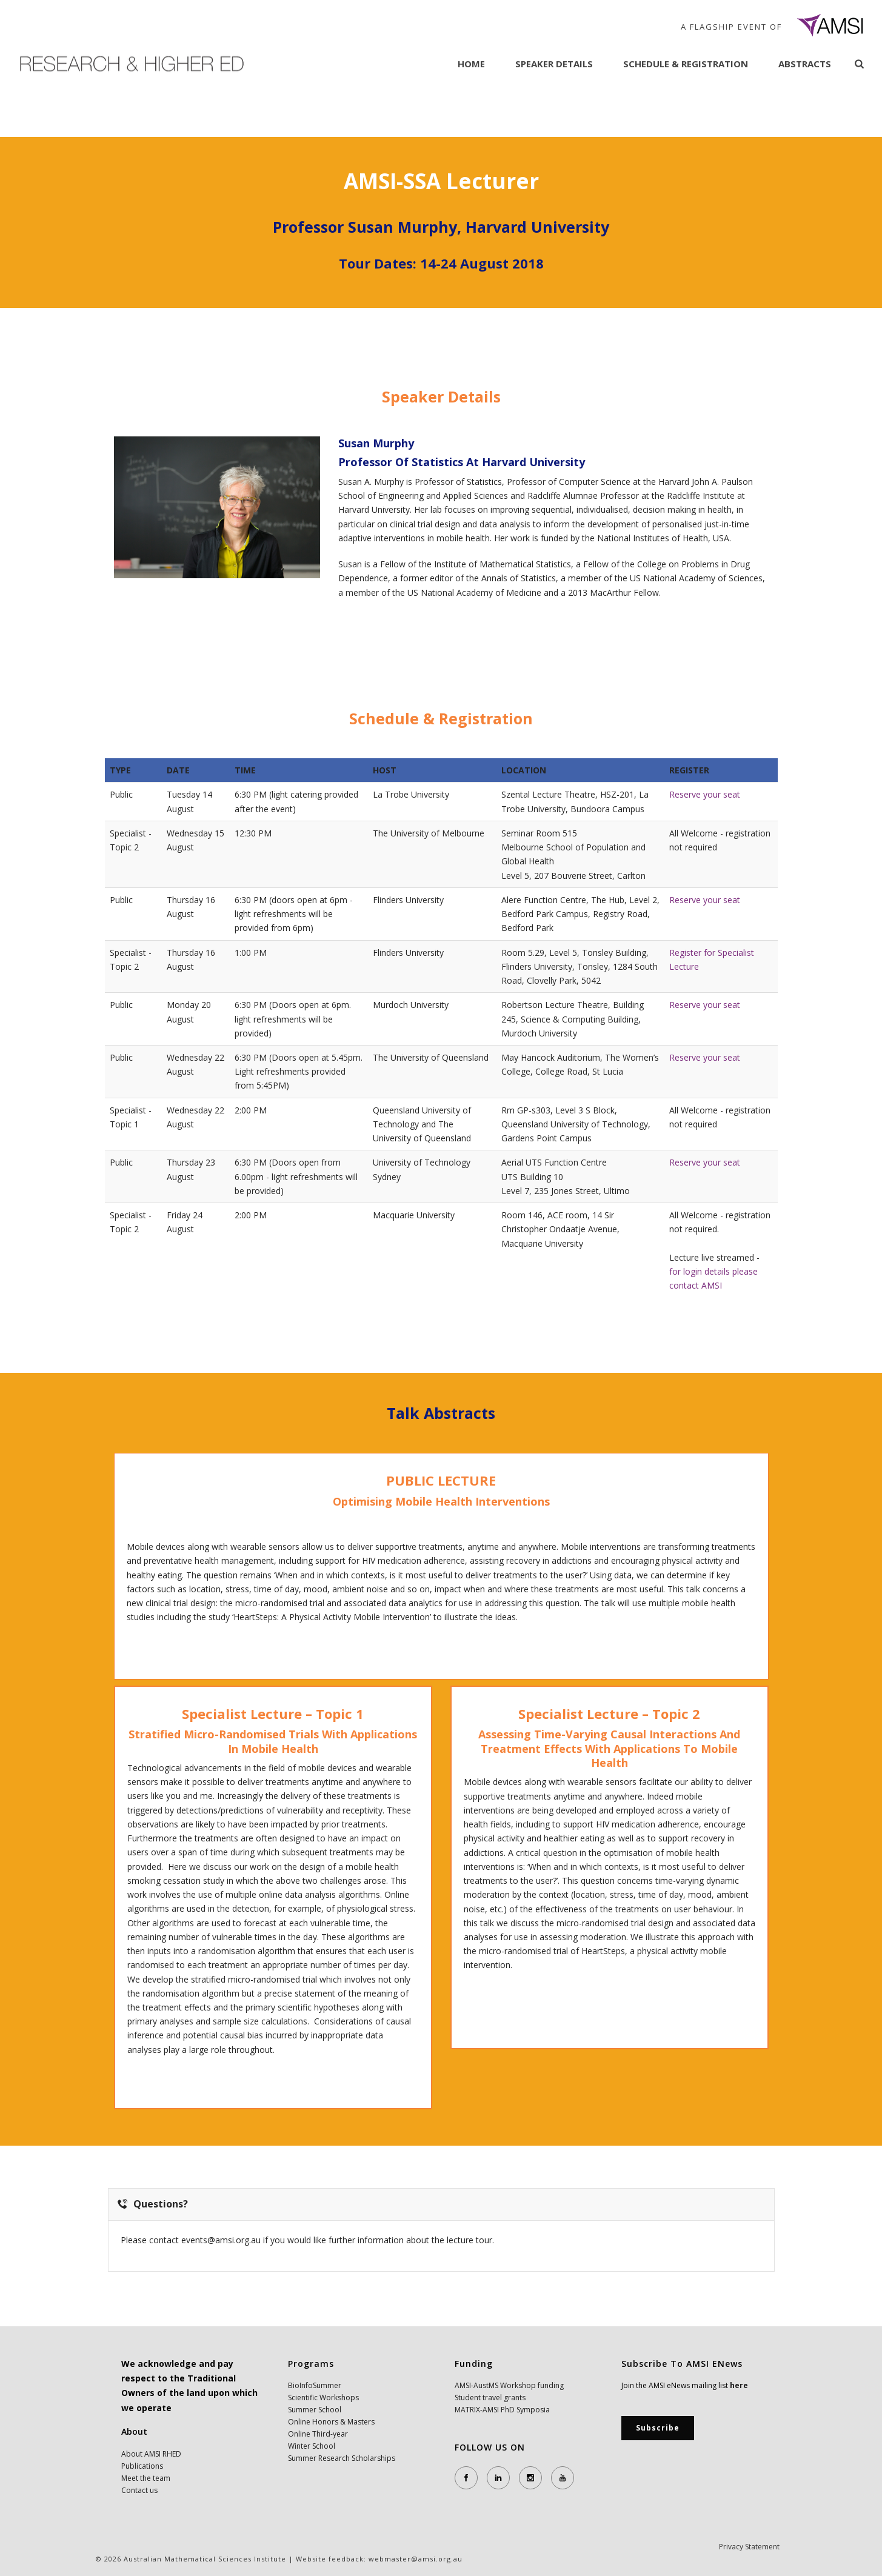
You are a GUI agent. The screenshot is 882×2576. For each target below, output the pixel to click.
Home (471, 64)
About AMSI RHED (151, 2454)
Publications (142, 2466)
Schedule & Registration (685, 64)
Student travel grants (490, 2397)
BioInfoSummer (314, 2385)
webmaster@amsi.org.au (416, 2558)
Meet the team (145, 2478)
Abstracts (804, 64)
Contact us (139, 2490)
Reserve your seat (704, 794)
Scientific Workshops (323, 2397)
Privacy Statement (749, 2559)
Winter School (311, 2446)
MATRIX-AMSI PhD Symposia (502, 2409)
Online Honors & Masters (331, 2422)
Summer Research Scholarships (341, 2458)
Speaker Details (554, 64)
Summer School (314, 2409)
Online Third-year (318, 2434)
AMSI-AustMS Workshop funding (509, 2385)
